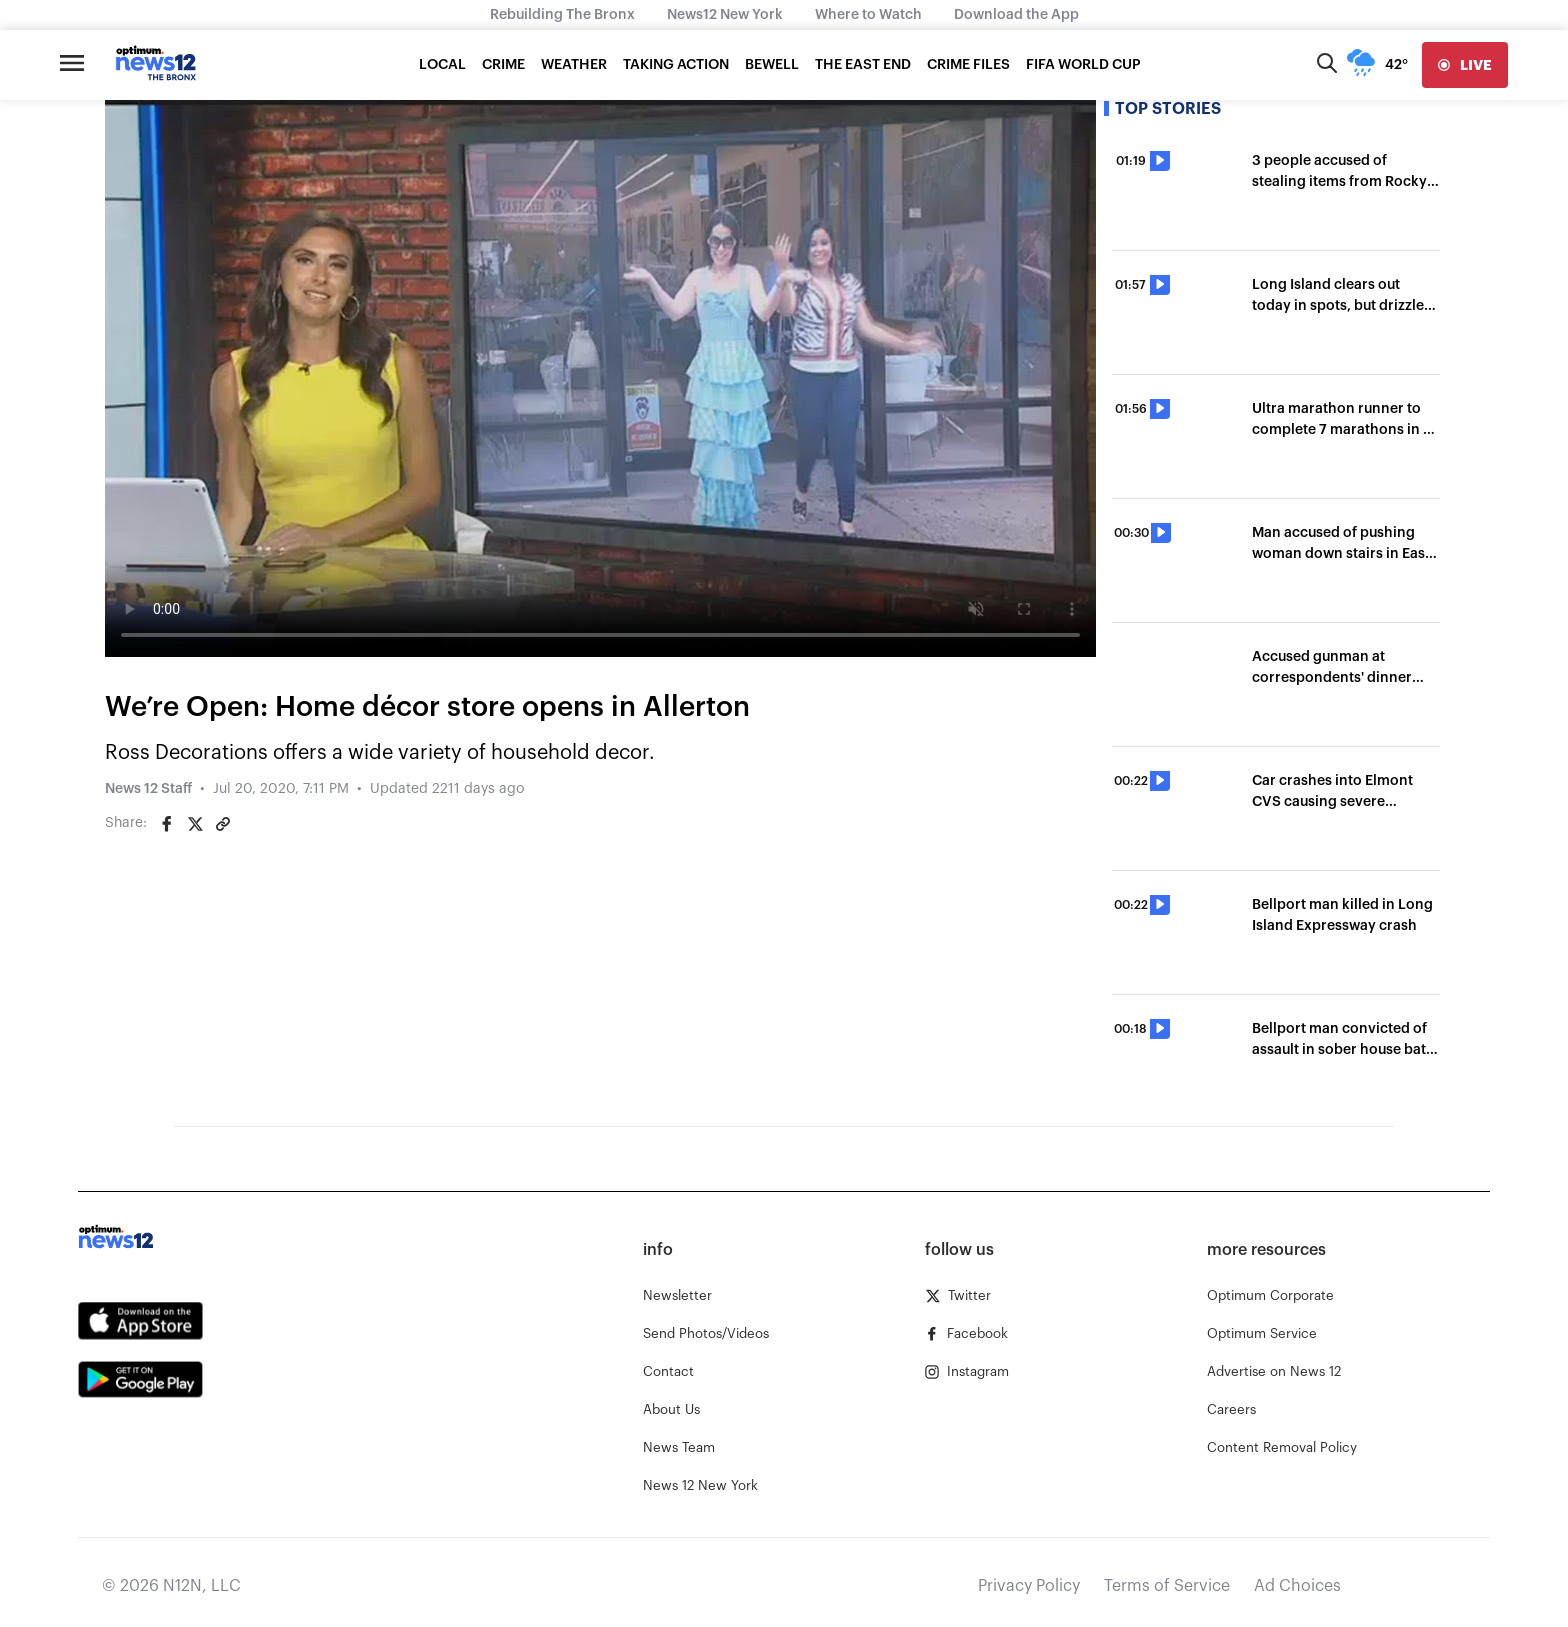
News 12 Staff (148, 789)
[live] (1465, 65)
